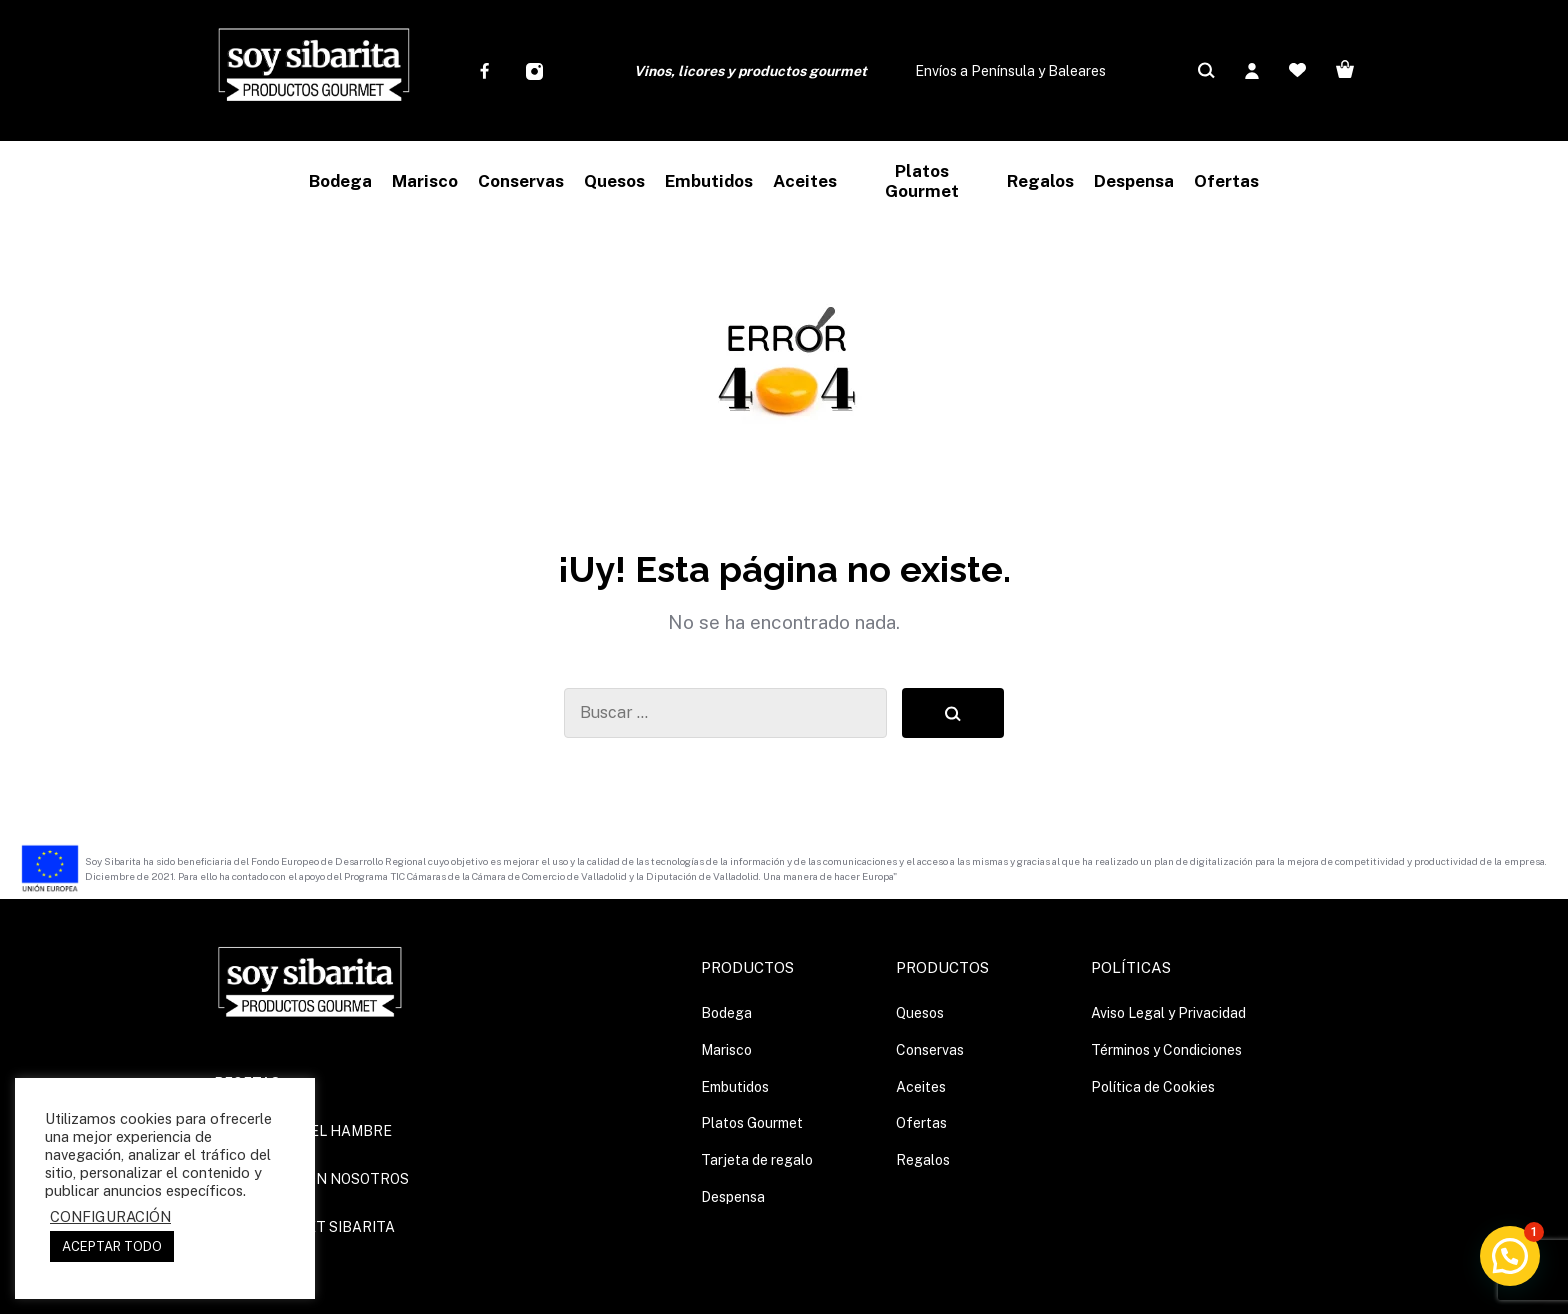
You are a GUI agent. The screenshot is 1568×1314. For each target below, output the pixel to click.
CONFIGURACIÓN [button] (110, 1216)
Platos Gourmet (752, 1123)
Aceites (921, 1087)
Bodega (726, 1013)
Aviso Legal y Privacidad (1168, 1013)
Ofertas (921, 1123)
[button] (1510, 1256)
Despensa (733, 1197)
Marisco (726, 1050)
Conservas (930, 1050)
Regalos (923, 1160)
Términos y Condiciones (1166, 1050)
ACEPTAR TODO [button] (112, 1246)
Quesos (920, 1013)
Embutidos (735, 1087)
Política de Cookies (1153, 1087)
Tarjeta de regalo (757, 1160)
